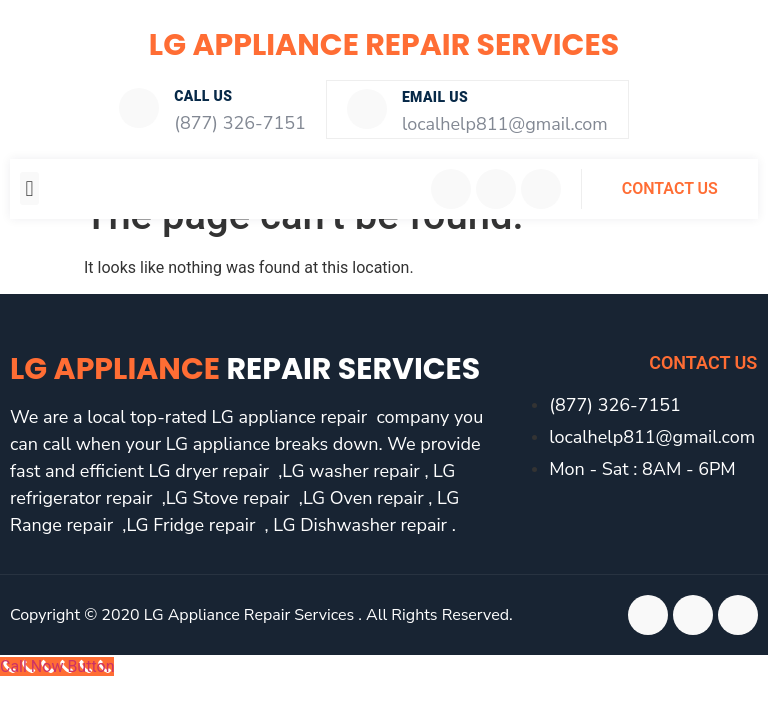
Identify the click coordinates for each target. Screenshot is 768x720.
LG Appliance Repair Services (384, 45)
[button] (29, 186)
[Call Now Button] (57, 664)
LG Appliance (245, 367)
